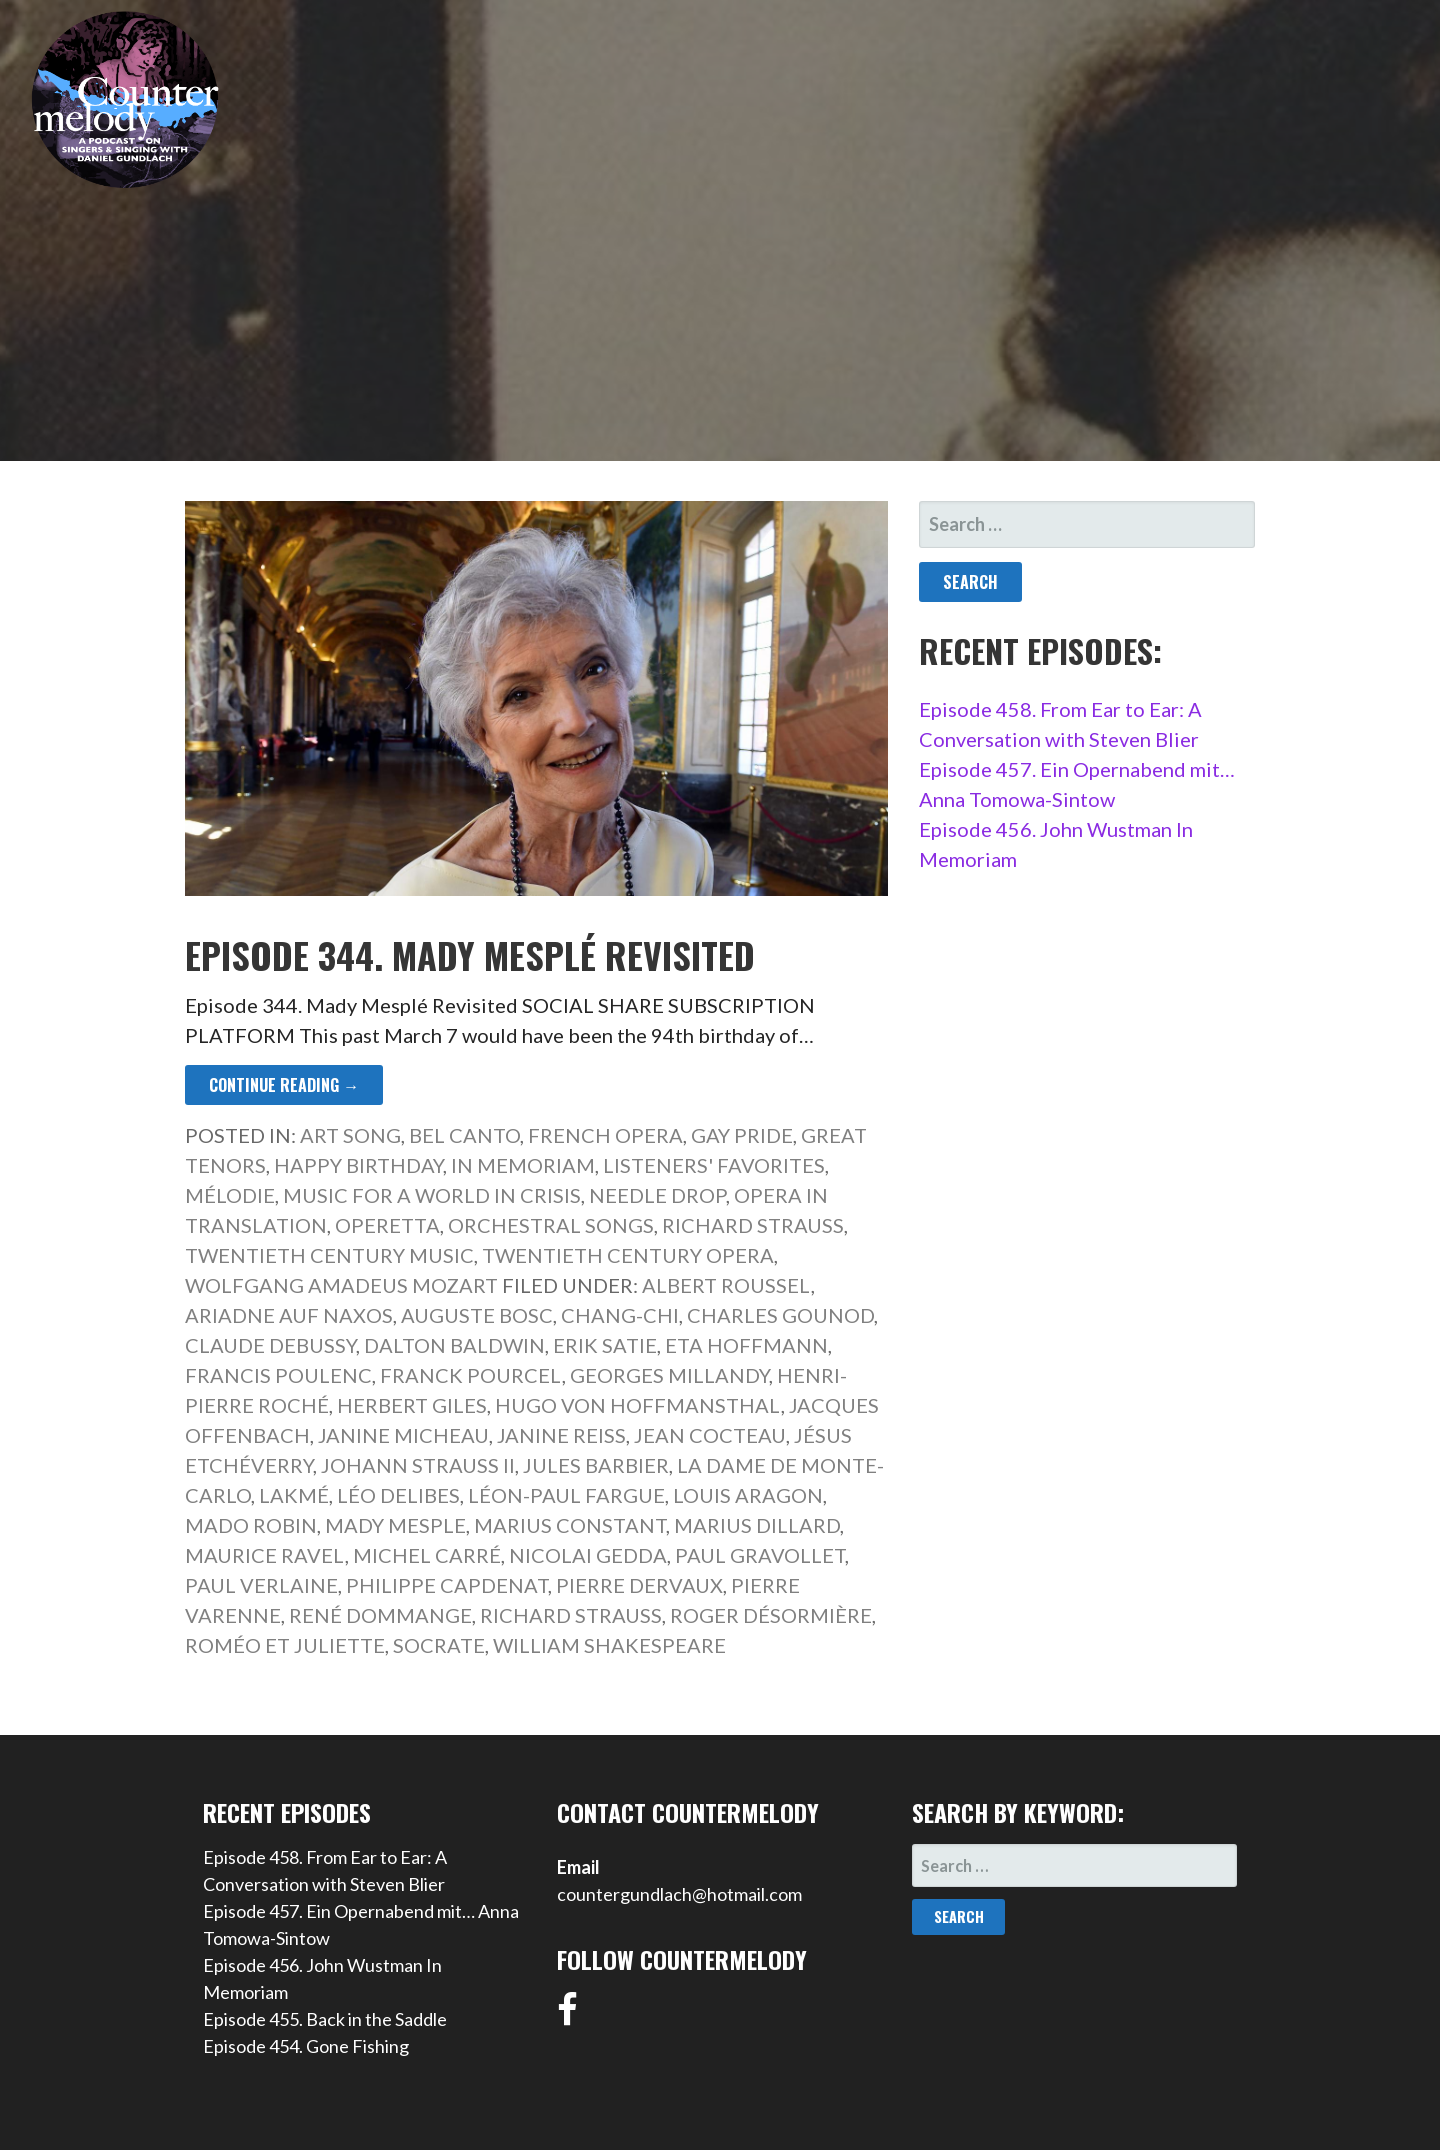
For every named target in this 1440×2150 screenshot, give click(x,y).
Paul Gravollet (760, 1555)
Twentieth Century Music (329, 1255)
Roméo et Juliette (285, 1645)
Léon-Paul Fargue (566, 1495)
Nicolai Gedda (588, 1555)
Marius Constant (570, 1525)
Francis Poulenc (278, 1375)
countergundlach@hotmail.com (679, 1894)
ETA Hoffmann (746, 1345)
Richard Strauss (753, 1225)
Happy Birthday (358, 1165)
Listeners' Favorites (714, 1165)
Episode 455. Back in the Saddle (325, 2019)
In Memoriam (523, 1165)
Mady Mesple (395, 1525)
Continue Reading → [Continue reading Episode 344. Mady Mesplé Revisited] (284, 1085)
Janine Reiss (561, 1435)
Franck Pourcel (471, 1375)
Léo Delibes (398, 1495)
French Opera (605, 1135)
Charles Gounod (780, 1315)
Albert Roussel (726, 1285)
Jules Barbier (596, 1465)
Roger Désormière (771, 1615)
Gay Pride (742, 1135)
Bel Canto (464, 1135)
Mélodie (230, 1195)
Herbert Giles (412, 1405)
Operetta (387, 1225)
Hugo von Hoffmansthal (638, 1405)
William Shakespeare (609, 1645)
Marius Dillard (757, 1525)
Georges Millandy (669, 1375)
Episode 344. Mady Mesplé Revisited (470, 954)
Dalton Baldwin (454, 1345)
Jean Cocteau (710, 1435)
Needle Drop (657, 1195)
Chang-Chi (620, 1315)
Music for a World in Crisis (432, 1195)
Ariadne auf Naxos (289, 1315)
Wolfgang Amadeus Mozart (341, 1285)
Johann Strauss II (418, 1465)
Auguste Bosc (477, 1315)
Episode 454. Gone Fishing (306, 2046)
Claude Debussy (270, 1345)
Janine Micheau (403, 1435)
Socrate (439, 1645)
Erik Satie (605, 1345)
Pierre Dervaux (639, 1585)
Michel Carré (427, 1555)
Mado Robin (251, 1525)
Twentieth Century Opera (628, 1255)
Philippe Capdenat (447, 1585)
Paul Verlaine (261, 1585)
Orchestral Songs (551, 1225)
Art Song (350, 1135)
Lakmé (294, 1495)
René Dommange (380, 1615)
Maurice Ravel (265, 1555)
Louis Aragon (748, 1495)
